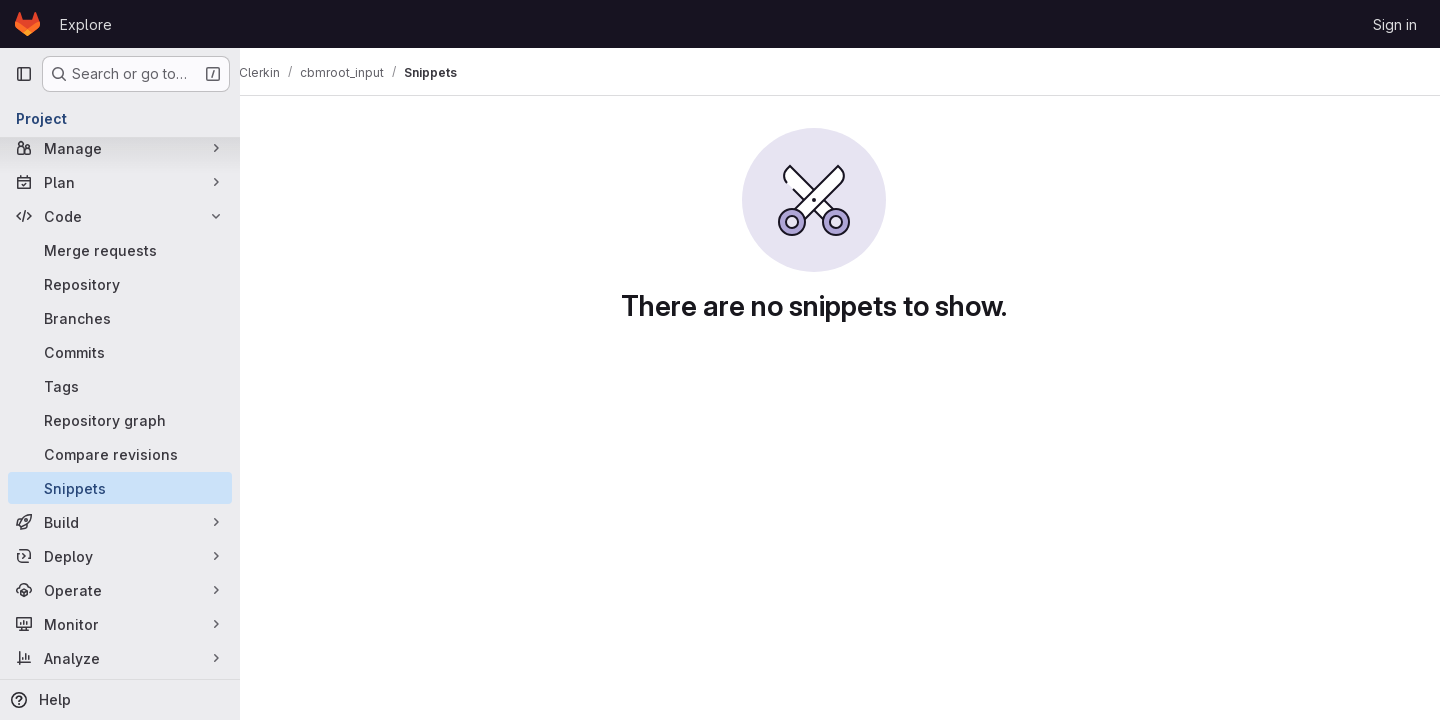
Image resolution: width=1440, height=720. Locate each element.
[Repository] (120, 284)
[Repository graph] (120, 420)
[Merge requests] (120, 250)
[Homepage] (27, 24)
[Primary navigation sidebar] (24, 74)
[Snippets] (120, 488)
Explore (86, 24)
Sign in (1395, 24)
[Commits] (120, 352)
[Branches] (120, 318)
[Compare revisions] (120, 454)
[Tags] (120, 386)
